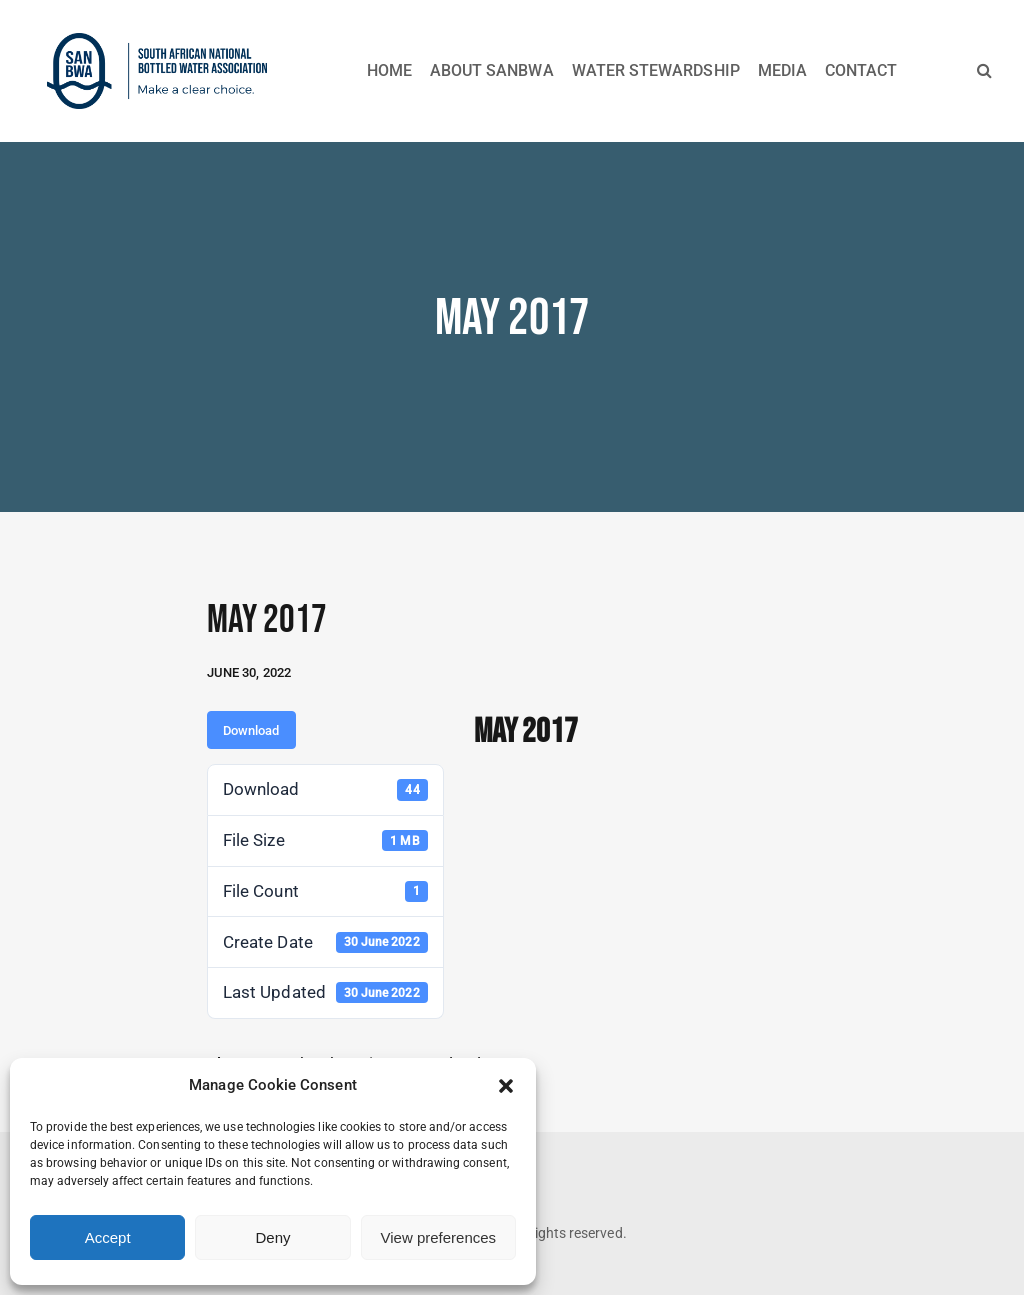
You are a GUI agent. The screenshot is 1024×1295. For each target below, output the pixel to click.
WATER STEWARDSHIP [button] (656, 70)
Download (251, 730)
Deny (272, 1237)
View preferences (439, 1237)
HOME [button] (389, 70)
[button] (506, 1086)
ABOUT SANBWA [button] (492, 70)
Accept (108, 1237)
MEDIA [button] (782, 70)
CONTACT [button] (861, 70)
